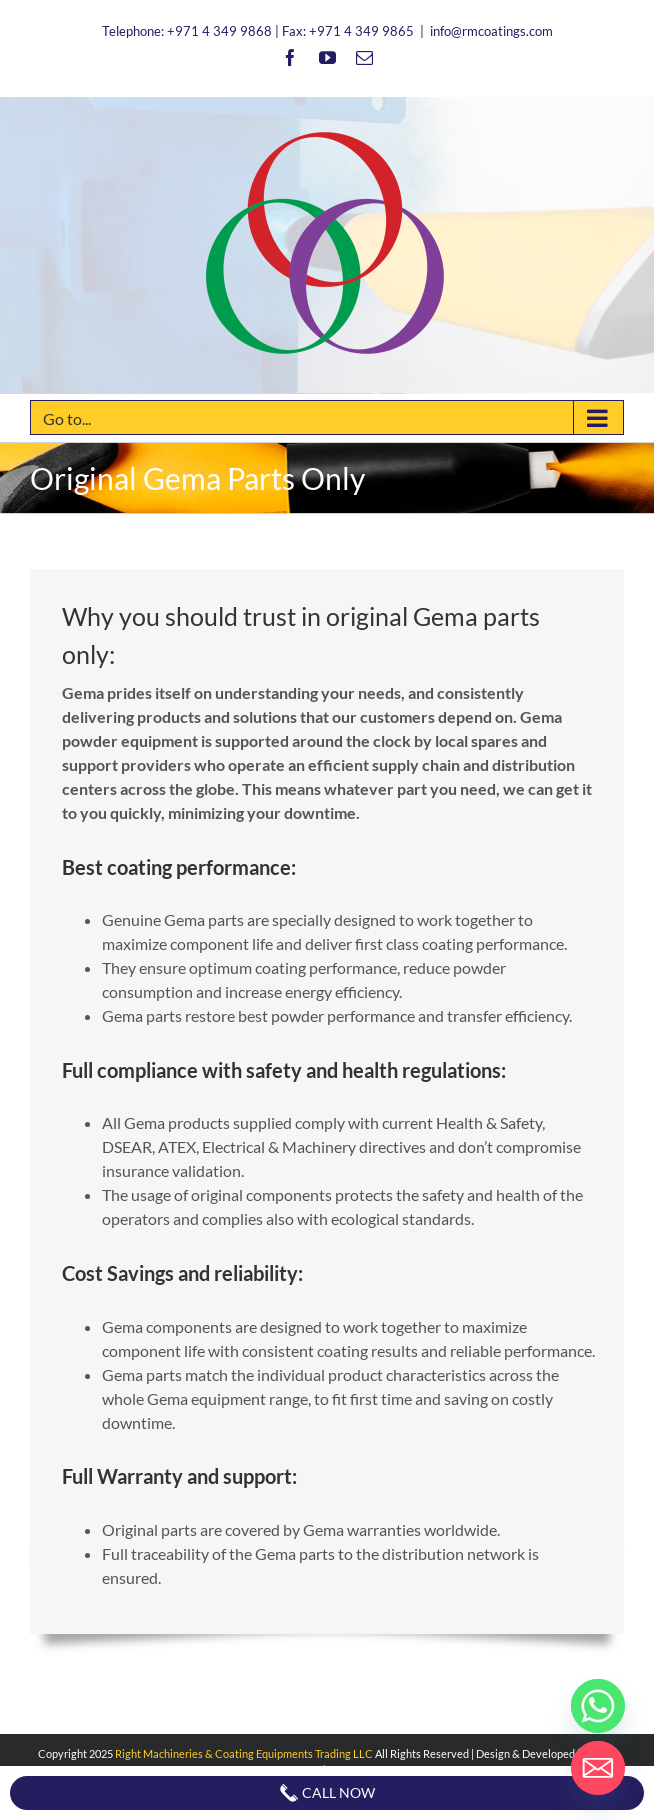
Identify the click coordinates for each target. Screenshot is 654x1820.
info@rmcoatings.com (491, 31)
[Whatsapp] (598, 1706)
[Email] (598, 1768)
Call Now (327, 1793)
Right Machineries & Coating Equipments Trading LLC (244, 1753)
